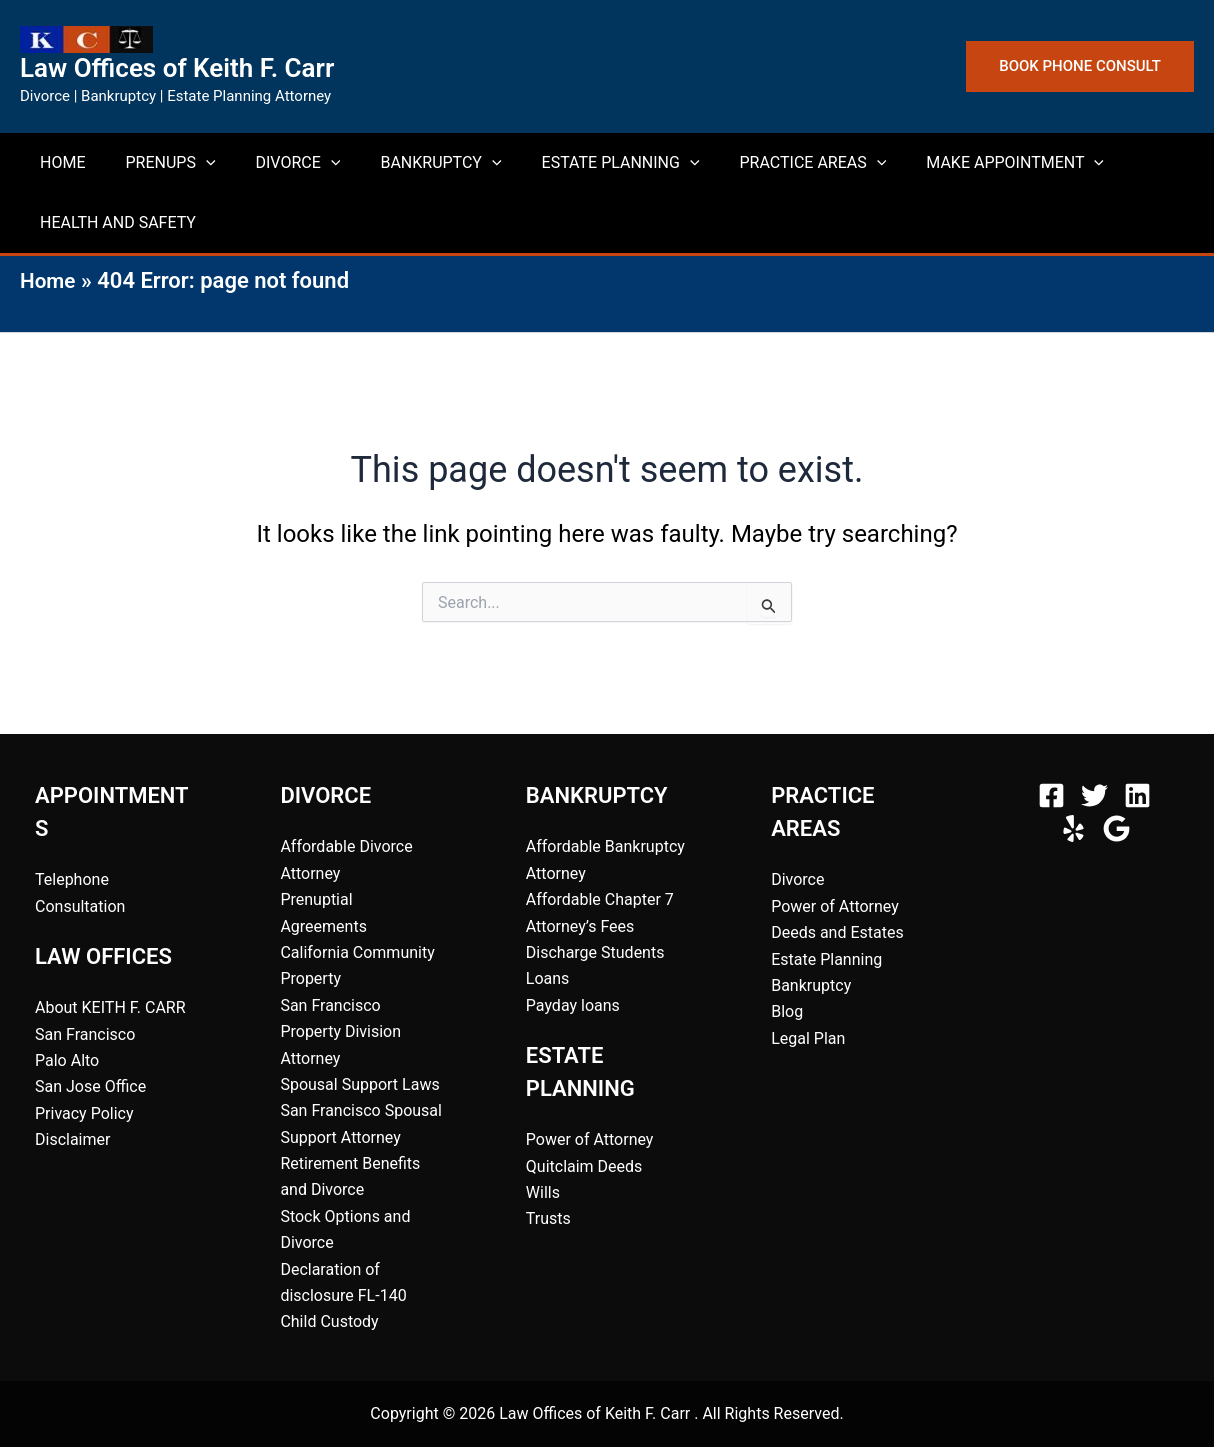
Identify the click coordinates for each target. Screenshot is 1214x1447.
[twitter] (1097, 795)
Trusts (548, 1218)
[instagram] (1140, 795)
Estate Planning (826, 959)
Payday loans (573, 1005)
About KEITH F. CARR (110, 1007)
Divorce (797, 879)
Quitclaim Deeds (584, 1166)
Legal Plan (808, 1038)
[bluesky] (1119, 828)
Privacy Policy (84, 1113)
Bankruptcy (811, 985)
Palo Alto (67, 1060)
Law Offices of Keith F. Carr (177, 68)
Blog (787, 1011)
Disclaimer (72, 1139)
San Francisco (85, 1034)
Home (49, 280)
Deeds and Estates (837, 932)
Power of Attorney (590, 1139)
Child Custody (329, 1321)
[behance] (1076, 828)
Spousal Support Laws (359, 1084)
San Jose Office (90, 1086)
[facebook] (1054, 795)
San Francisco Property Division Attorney (340, 1032)
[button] (1080, 66)
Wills (543, 1192)
